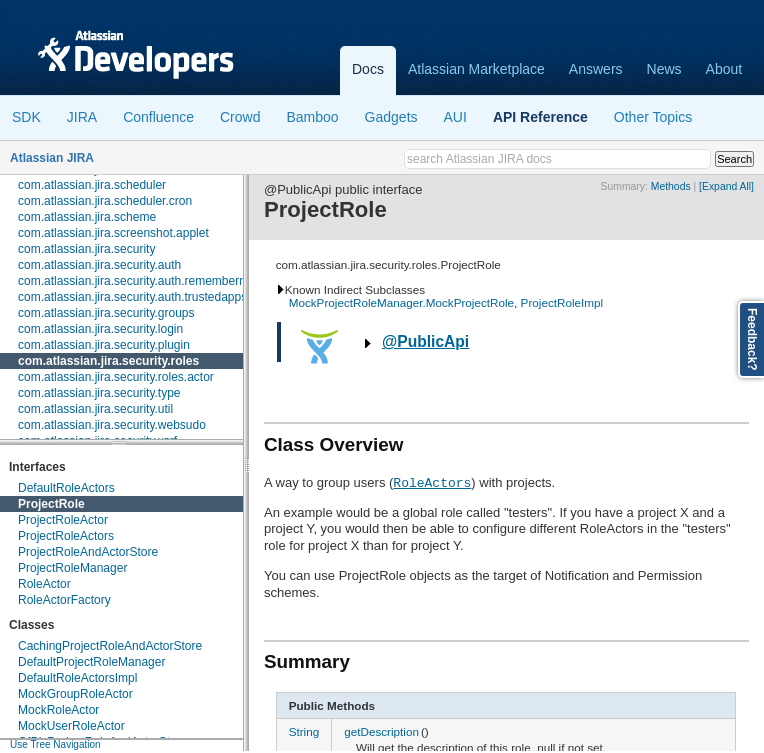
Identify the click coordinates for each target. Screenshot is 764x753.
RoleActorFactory (64, 600)
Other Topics (653, 117)
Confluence (158, 117)
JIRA (82, 117)
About (724, 69)
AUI (455, 117)
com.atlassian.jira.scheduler (92, 185)
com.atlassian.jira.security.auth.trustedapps (132, 297)
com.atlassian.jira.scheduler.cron (105, 201)
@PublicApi (425, 341)
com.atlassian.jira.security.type (99, 393)
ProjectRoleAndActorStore (88, 552)
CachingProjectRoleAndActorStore (110, 646)
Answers (596, 69)
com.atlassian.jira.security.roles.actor (116, 377)
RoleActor (44, 584)
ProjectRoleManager (72, 568)
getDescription (381, 731)
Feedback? (752, 339)
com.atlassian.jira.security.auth (99, 265)
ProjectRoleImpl (562, 302)
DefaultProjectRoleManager (91, 662)
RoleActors (432, 482)
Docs (368, 69)
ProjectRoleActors (66, 536)
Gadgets (391, 117)
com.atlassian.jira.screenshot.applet (113, 233)
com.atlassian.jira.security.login (100, 329)
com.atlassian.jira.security (86, 249)
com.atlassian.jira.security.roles (108, 361)
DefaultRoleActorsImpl (77, 678)
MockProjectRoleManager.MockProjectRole (401, 302)
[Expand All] (726, 186)
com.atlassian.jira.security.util (95, 409)
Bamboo (312, 117)
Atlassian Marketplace (476, 69)
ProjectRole (51, 504)
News (664, 69)
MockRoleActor (58, 710)
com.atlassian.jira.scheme (87, 217)
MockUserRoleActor (71, 726)
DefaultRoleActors (66, 488)
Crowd (240, 117)
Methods (671, 186)
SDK (26, 117)
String (304, 731)
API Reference (540, 117)
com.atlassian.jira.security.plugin (104, 345)
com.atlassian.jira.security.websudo (112, 425)
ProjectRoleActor (63, 520)
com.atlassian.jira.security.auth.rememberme (137, 281)
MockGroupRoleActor (75, 694)
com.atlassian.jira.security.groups (106, 313)
